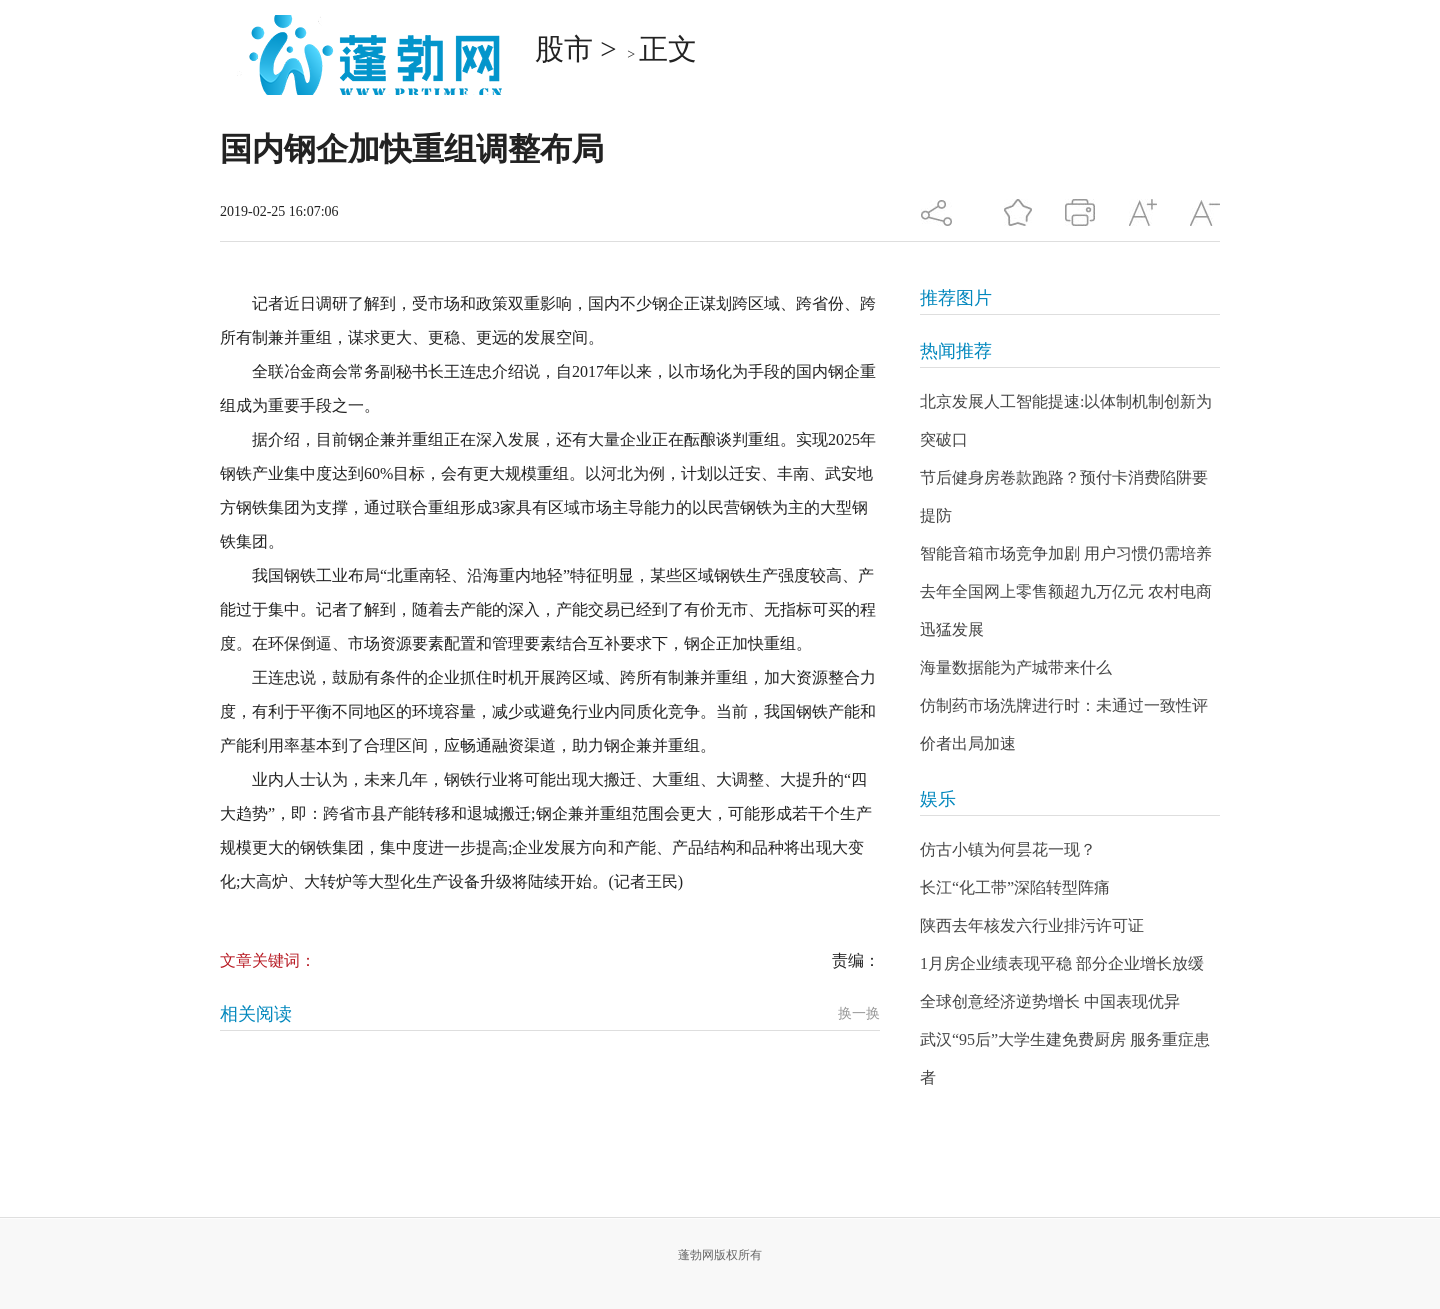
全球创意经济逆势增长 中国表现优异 (1050, 1001)
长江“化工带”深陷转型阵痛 (1015, 887)
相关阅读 (256, 1014)
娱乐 (938, 799)
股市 (564, 49)
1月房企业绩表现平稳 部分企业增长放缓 (1062, 963)
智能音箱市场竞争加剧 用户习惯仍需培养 (1066, 553)
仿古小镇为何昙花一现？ (1008, 849)
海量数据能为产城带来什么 (1016, 667)
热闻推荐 (956, 351)
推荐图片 (956, 298)
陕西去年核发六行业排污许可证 (1032, 925)
